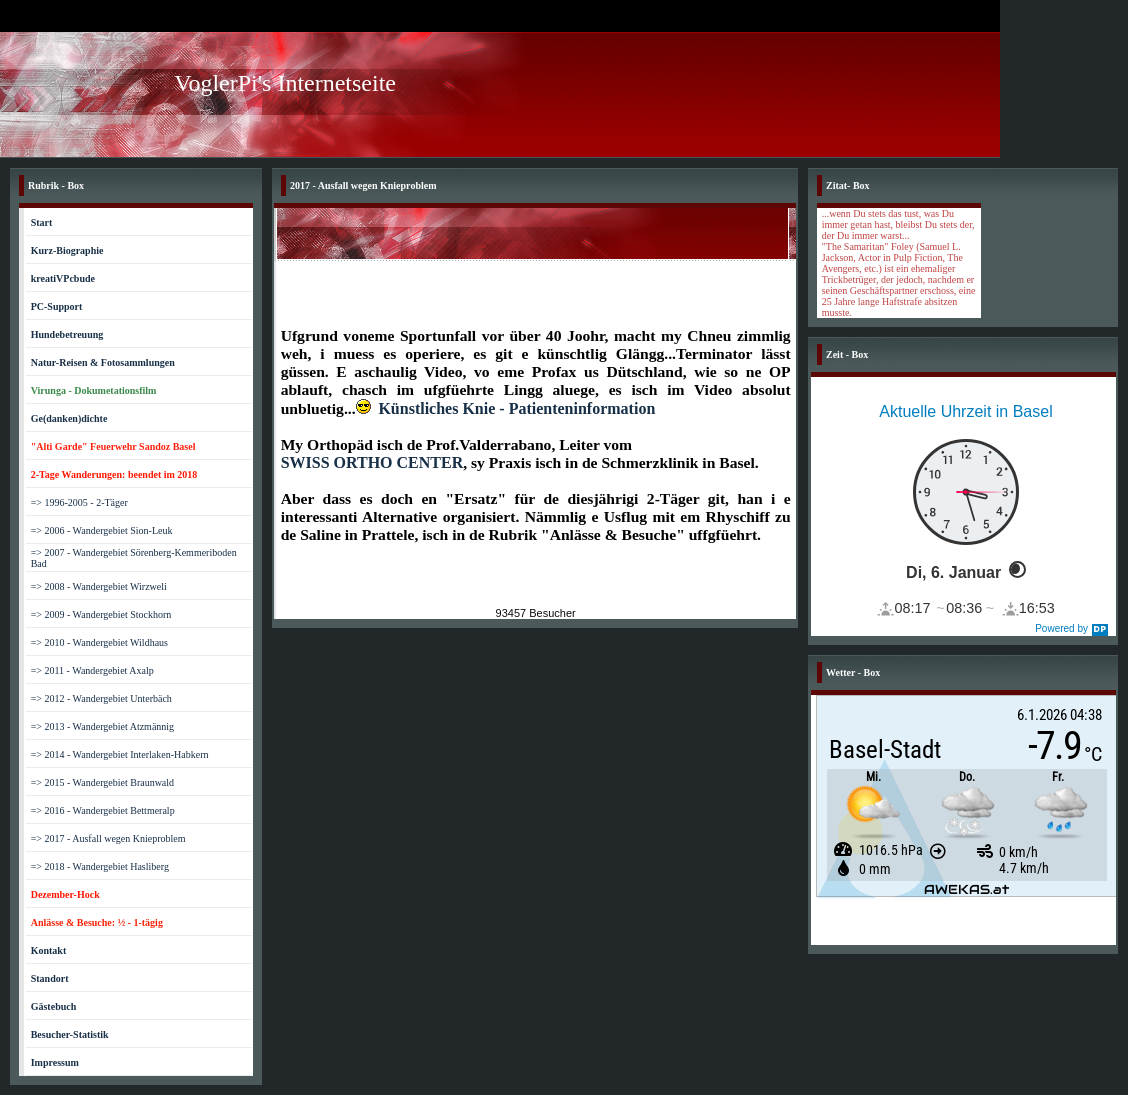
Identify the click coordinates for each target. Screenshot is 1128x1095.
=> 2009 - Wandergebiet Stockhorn (101, 614)
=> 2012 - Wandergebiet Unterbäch (101, 698)
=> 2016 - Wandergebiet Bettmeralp (103, 810)
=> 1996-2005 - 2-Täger (79, 502)
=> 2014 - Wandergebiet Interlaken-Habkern (120, 754)
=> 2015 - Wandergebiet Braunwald (102, 782)
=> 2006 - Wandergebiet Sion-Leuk (102, 530)
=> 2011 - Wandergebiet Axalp (92, 670)
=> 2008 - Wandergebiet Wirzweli (99, 586)
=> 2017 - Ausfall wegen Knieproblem (108, 838)
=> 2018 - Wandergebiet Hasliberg (100, 866)
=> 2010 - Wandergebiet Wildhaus (99, 642)
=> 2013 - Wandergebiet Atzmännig (102, 726)
